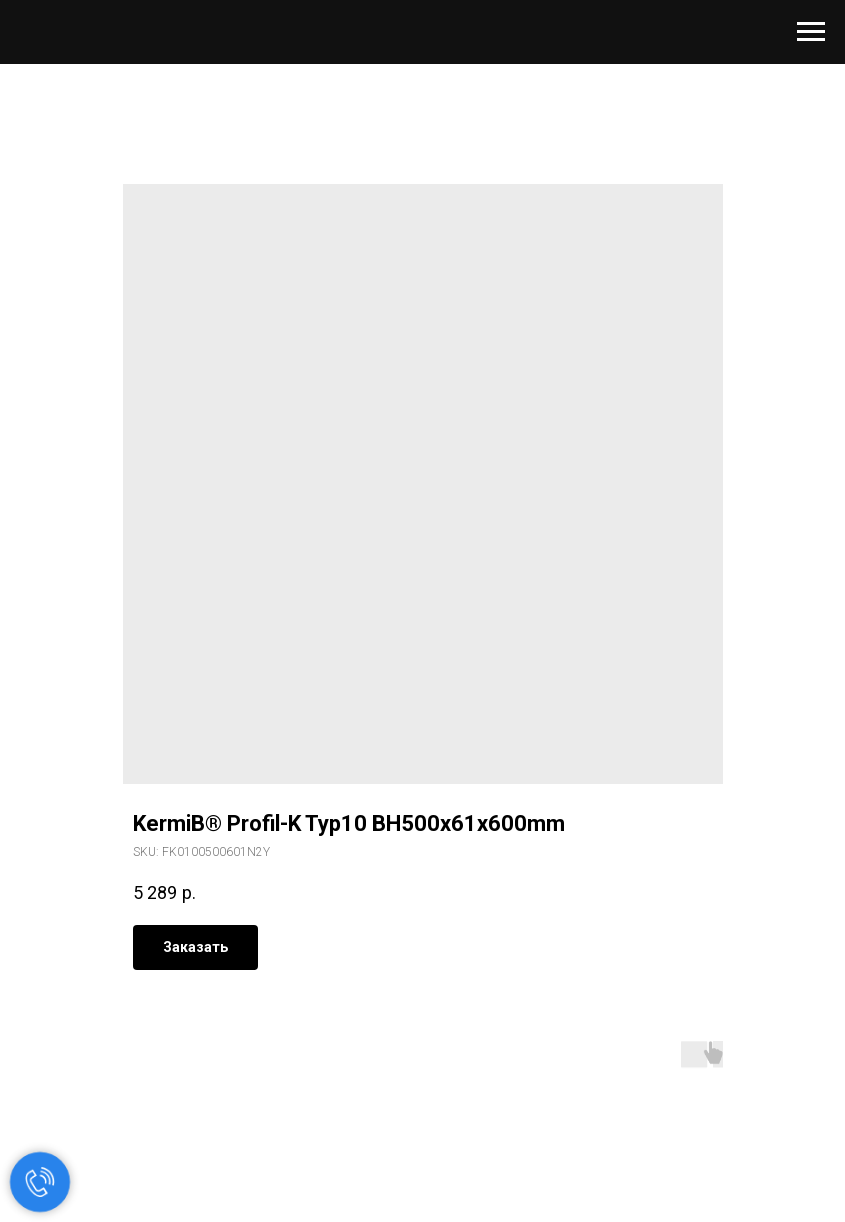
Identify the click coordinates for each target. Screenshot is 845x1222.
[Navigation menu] (811, 32)
